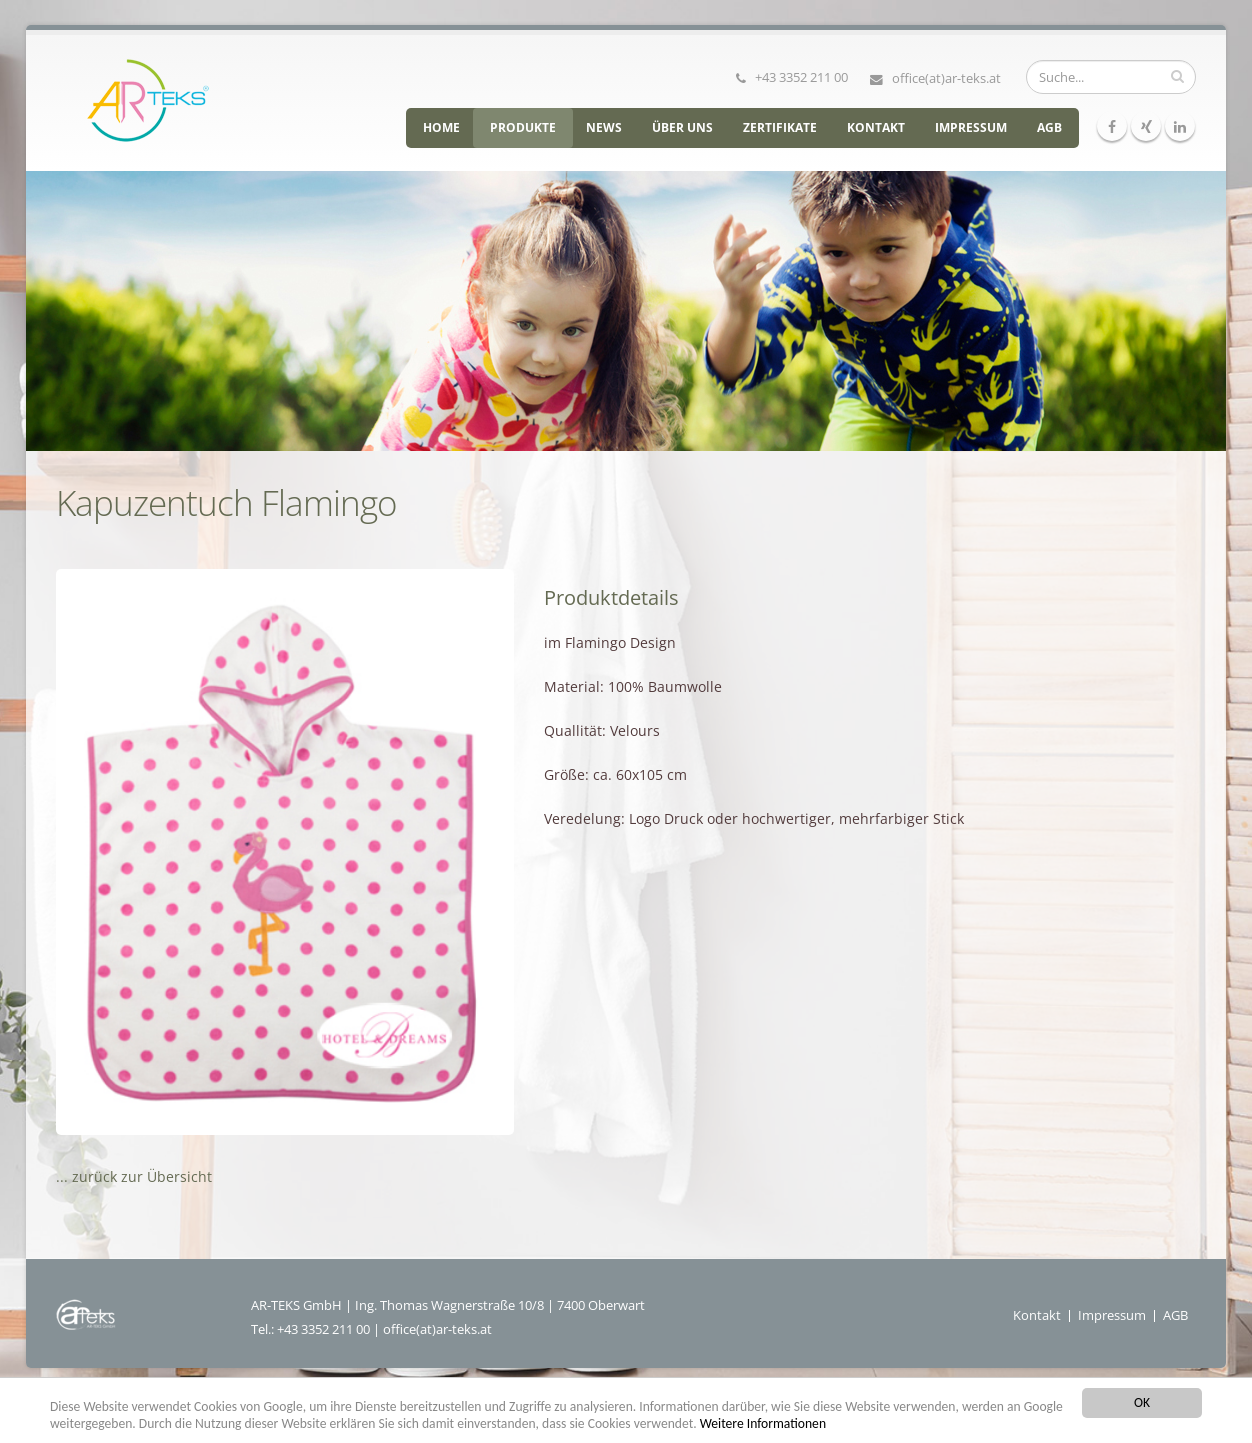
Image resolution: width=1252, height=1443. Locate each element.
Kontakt (876, 127)
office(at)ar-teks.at (946, 78)
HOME (441, 127)
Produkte (523, 127)
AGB (1049, 127)
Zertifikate (780, 127)
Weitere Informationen (763, 1423)
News (604, 127)
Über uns (682, 127)
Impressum (971, 127)
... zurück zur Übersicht (134, 1176)
